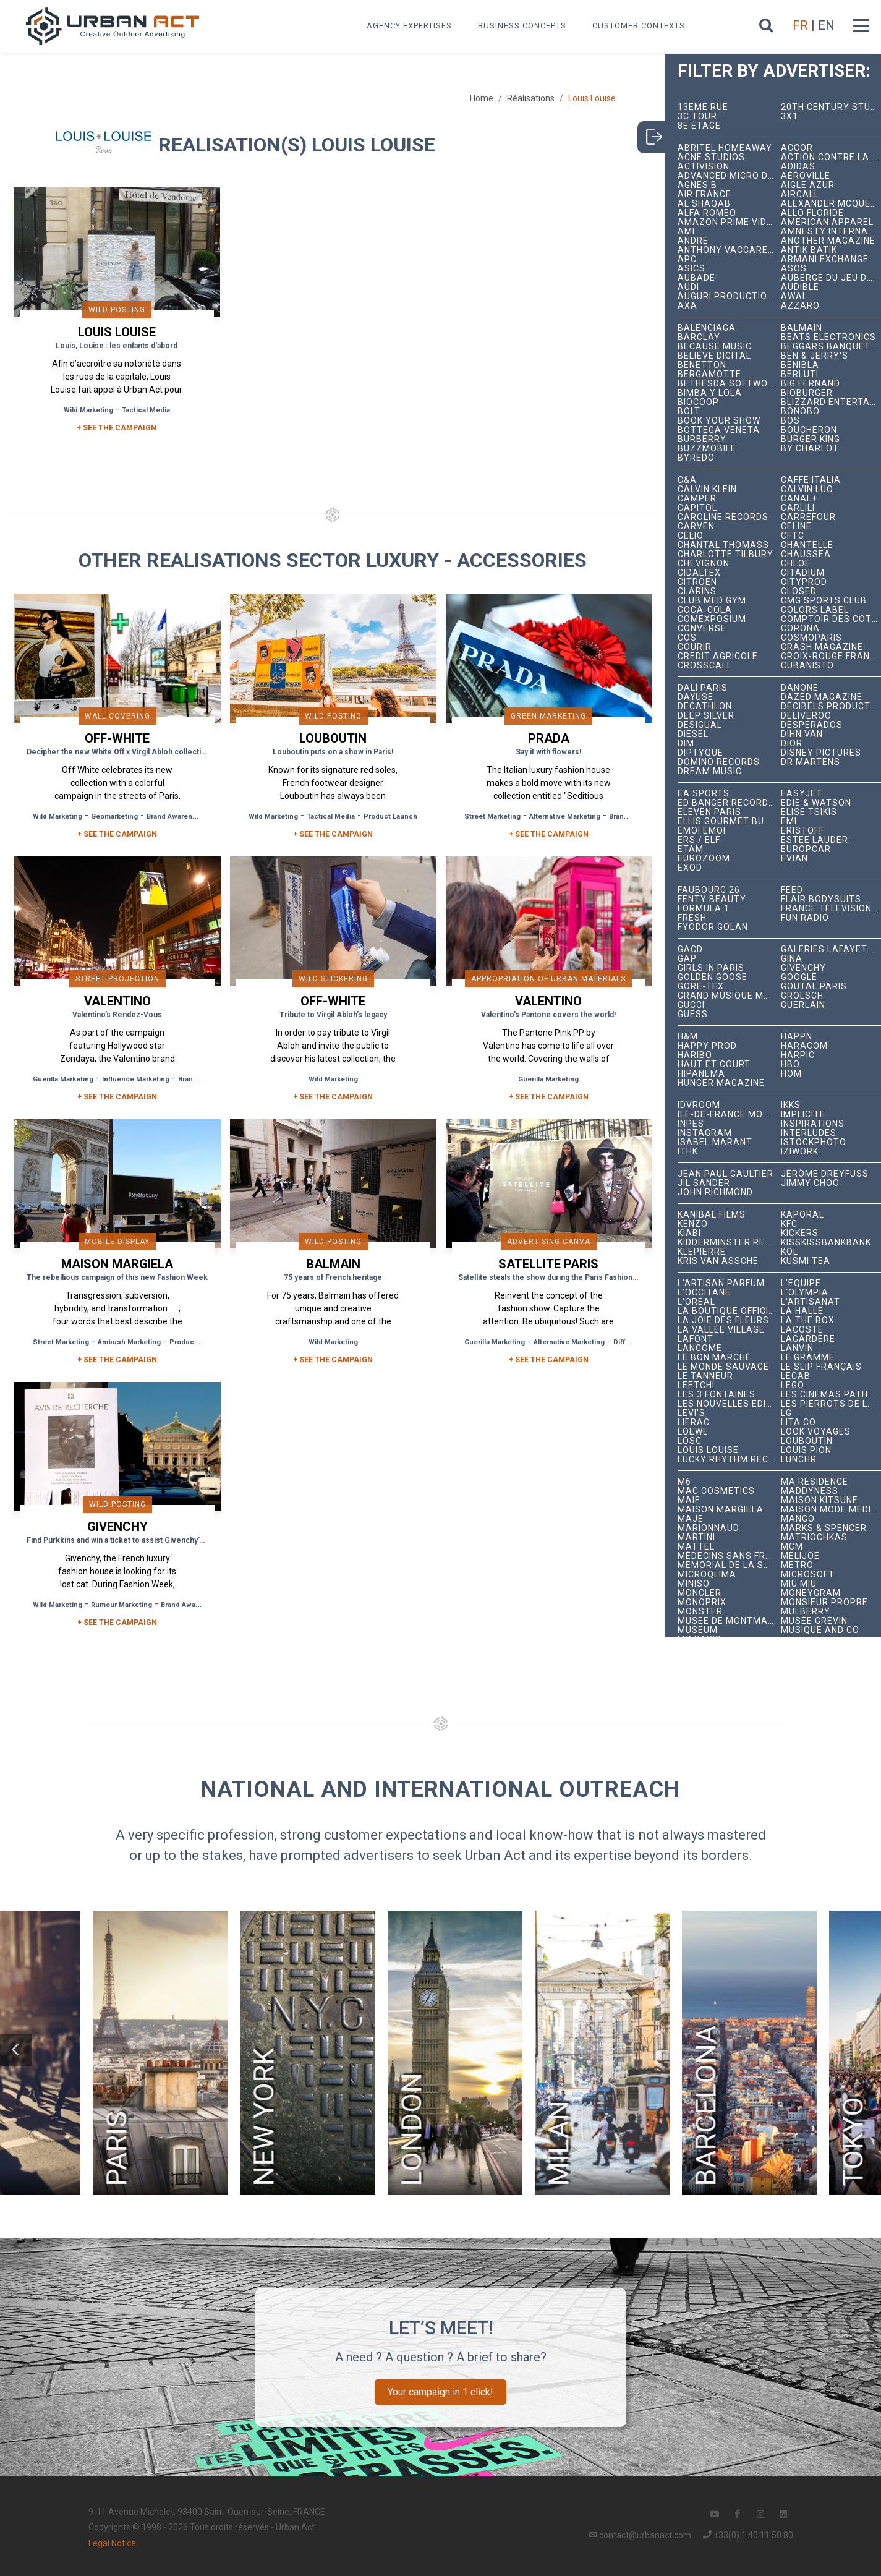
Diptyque (700, 752)
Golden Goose (712, 977)
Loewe (693, 1431)
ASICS (691, 268)
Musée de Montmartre (729, 1621)
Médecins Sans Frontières (729, 1556)
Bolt (689, 411)
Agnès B (697, 185)
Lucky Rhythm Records (729, 1459)
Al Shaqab (704, 203)
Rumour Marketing (121, 1605)
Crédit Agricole (718, 656)
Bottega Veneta (719, 430)
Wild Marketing (88, 410)
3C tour (697, 116)
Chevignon (704, 563)
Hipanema (701, 1073)
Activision (704, 166)
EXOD (690, 867)
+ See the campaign (117, 834)
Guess (693, 1014)
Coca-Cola (705, 610)
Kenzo (693, 1224)
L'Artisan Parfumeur (729, 1283)
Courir (695, 647)
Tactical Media (146, 410)
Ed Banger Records (726, 803)
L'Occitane (704, 1292)
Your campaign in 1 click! (440, 2392)
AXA (687, 305)
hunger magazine (721, 1083)
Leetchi (696, 1385)
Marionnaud (708, 1528)
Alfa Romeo (707, 213)
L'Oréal (696, 1302)
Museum (698, 1630)
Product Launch (390, 816)
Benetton (702, 365)
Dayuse (695, 697)
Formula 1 (704, 908)
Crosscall (705, 665)
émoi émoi (702, 830)
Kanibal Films (712, 1214)
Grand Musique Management (729, 995)
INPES (691, 1123)
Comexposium (712, 619)
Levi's (691, 1413)
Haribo (695, 1055)
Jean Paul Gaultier (725, 1174)
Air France (704, 194)
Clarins (697, 591)
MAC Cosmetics (716, 1491)
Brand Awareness (176, 816)
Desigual (700, 725)
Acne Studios (711, 157)
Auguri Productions (729, 296)
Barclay (699, 337)
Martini (696, 1537)
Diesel (693, 734)
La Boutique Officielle (729, 1311)
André (693, 240)
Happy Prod (707, 1046)
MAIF (689, 1500)
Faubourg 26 (709, 890)
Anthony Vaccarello (729, 250)
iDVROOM (699, 1105)
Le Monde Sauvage (723, 1366)
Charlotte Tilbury (725, 554)
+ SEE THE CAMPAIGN (116, 428)
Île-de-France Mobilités (729, 1114)
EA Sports (704, 793)
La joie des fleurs (723, 1320)
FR (800, 25)
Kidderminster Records (729, 1242)
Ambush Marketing (129, 1342)
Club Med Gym (712, 600)
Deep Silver (706, 715)
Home (481, 98)
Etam (691, 849)
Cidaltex (699, 573)
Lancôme (700, 1348)
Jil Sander (704, 1183)
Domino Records (719, 762)
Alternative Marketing (564, 816)
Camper (697, 498)
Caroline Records (723, 517)
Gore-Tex (701, 986)
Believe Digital (714, 355)
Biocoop (698, 402)
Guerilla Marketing (63, 1079)
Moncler (699, 1593)
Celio (691, 535)
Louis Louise (708, 1450)
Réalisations (531, 98)
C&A (687, 480)
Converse (702, 628)
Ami (686, 231)
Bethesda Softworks (729, 383)
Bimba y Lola (710, 393)
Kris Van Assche (718, 1261)
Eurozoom (704, 858)
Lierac (694, 1422)
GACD (690, 949)
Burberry (702, 439)
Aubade (696, 278)
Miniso (694, 1584)
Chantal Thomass (723, 545)
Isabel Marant (715, 1142)
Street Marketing (492, 816)
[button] (16, 2050)
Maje (691, 1519)
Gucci (691, 1005)
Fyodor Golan (713, 927)
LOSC (690, 1441)
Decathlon (705, 706)
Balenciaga (707, 328)
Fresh (692, 918)
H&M (688, 1036)
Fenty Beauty (712, 899)
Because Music (715, 346)
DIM (686, 743)
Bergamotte (709, 374)
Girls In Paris (711, 968)
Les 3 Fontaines (716, 1394)
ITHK (688, 1151)
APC (687, 259)
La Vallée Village (721, 1329)
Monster (700, 1611)
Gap (687, 958)
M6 (684, 1481)
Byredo (696, 458)
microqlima (707, 1574)
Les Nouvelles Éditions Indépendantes (729, 1404)
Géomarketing (114, 816)
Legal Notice (112, 2543)
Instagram (705, 1133)
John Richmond (715, 1192)
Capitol (697, 508)
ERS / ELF (699, 840)
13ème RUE (703, 107)
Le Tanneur (705, 1376)
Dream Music (710, 771)
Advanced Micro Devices (729, 176)
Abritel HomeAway (725, 148)
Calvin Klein (707, 489)
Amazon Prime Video (728, 222)
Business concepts (522, 25)
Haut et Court (714, 1064)
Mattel (696, 1546)
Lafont (695, 1339)
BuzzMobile (707, 448)
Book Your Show (719, 420)
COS (687, 637)
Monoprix (702, 1602)
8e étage (699, 125)
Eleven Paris (709, 812)
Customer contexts (638, 25)
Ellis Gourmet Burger (729, 821)
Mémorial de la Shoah (729, 1565)
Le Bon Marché (714, 1357)
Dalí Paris (703, 688)
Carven (696, 526)
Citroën (697, 582)
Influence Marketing (135, 1079)
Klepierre (702, 1251)
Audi (688, 287)
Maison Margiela (721, 1509)
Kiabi (689, 1233)
